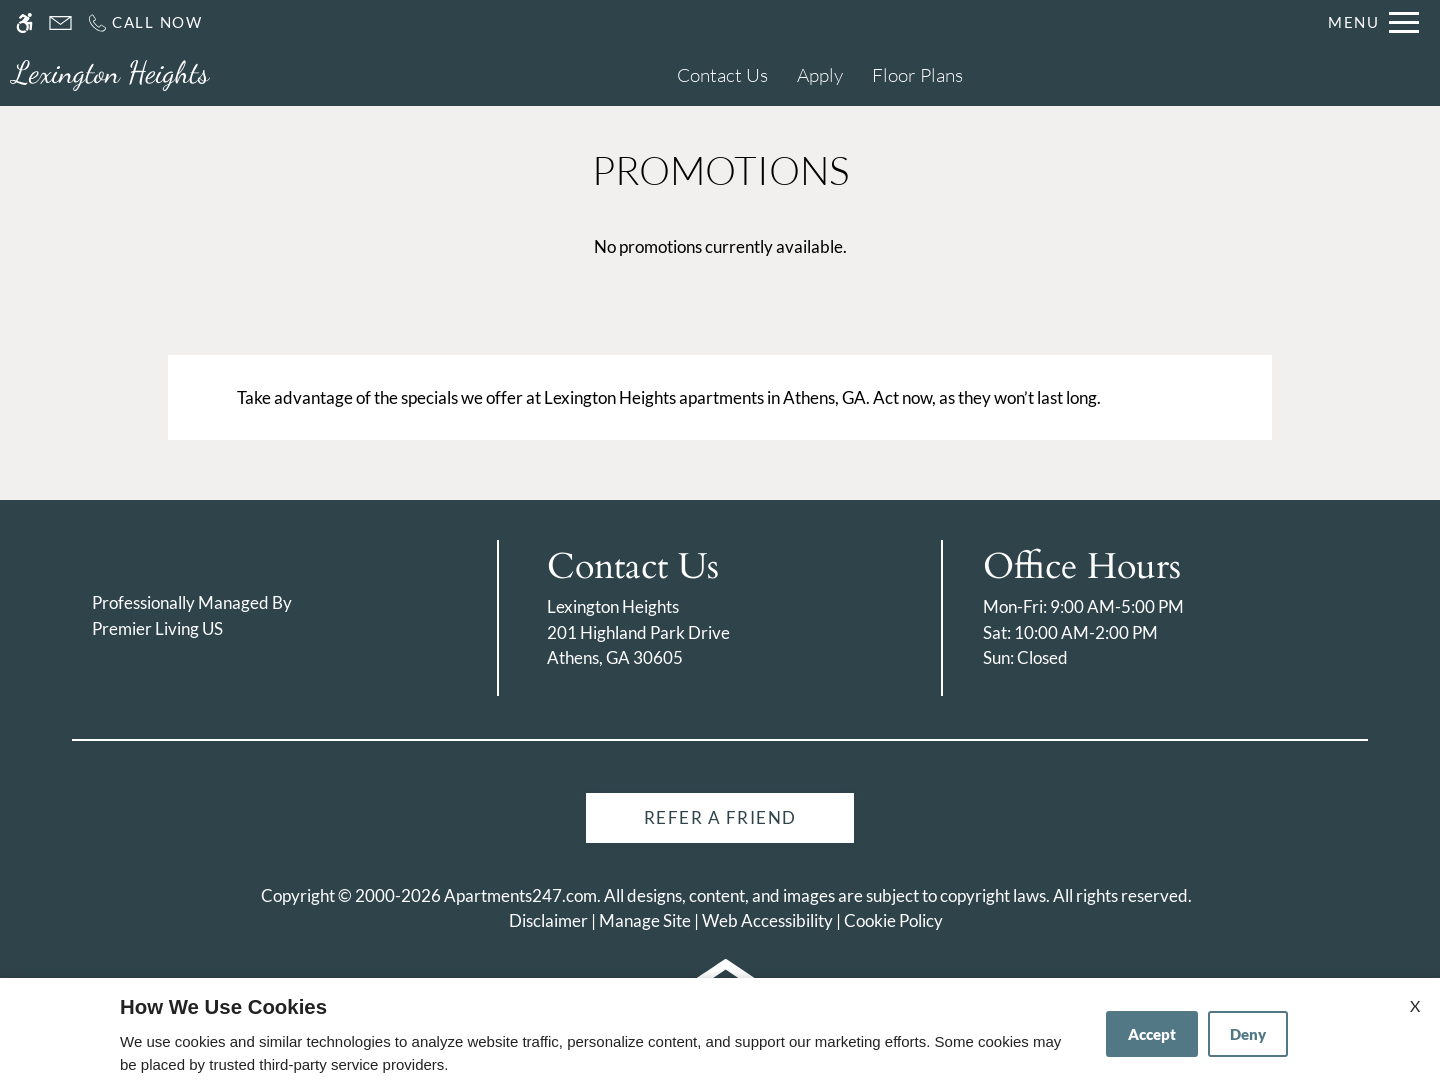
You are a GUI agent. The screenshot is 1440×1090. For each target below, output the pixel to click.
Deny (1248, 1034)
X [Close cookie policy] (1415, 1005)
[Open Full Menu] (1373, 22)
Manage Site (645, 920)
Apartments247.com (520, 895)
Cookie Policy (893, 920)
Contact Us (722, 75)
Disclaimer (548, 920)
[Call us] (144, 22)
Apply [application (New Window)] (820, 75)
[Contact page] (60, 22)
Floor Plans (917, 75)
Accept (1152, 1034)
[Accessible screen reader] (24, 22)
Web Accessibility (767, 920)
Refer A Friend (720, 817)
